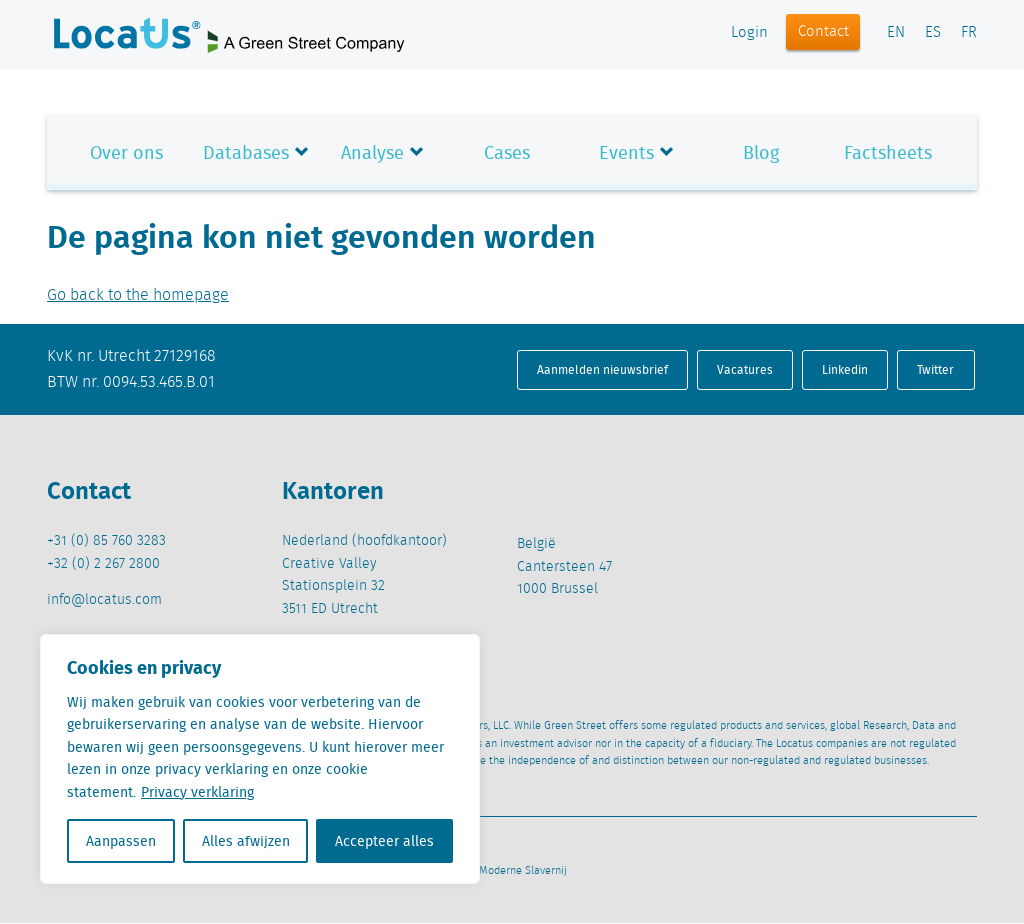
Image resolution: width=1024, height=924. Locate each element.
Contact (823, 32)
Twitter (935, 369)
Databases (246, 152)
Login (749, 33)
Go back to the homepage (138, 295)
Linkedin (845, 369)
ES (933, 33)
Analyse (372, 152)
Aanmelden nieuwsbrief (602, 369)
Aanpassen (121, 841)
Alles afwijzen (246, 841)
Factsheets (888, 152)
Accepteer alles (384, 841)
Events (626, 152)
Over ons (126, 152)
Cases (507, 152)
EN (896, 33)
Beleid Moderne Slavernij (506, 871)
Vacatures (745, 369)
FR (969, 33)
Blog (761, 152)
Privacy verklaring (197, 792)
